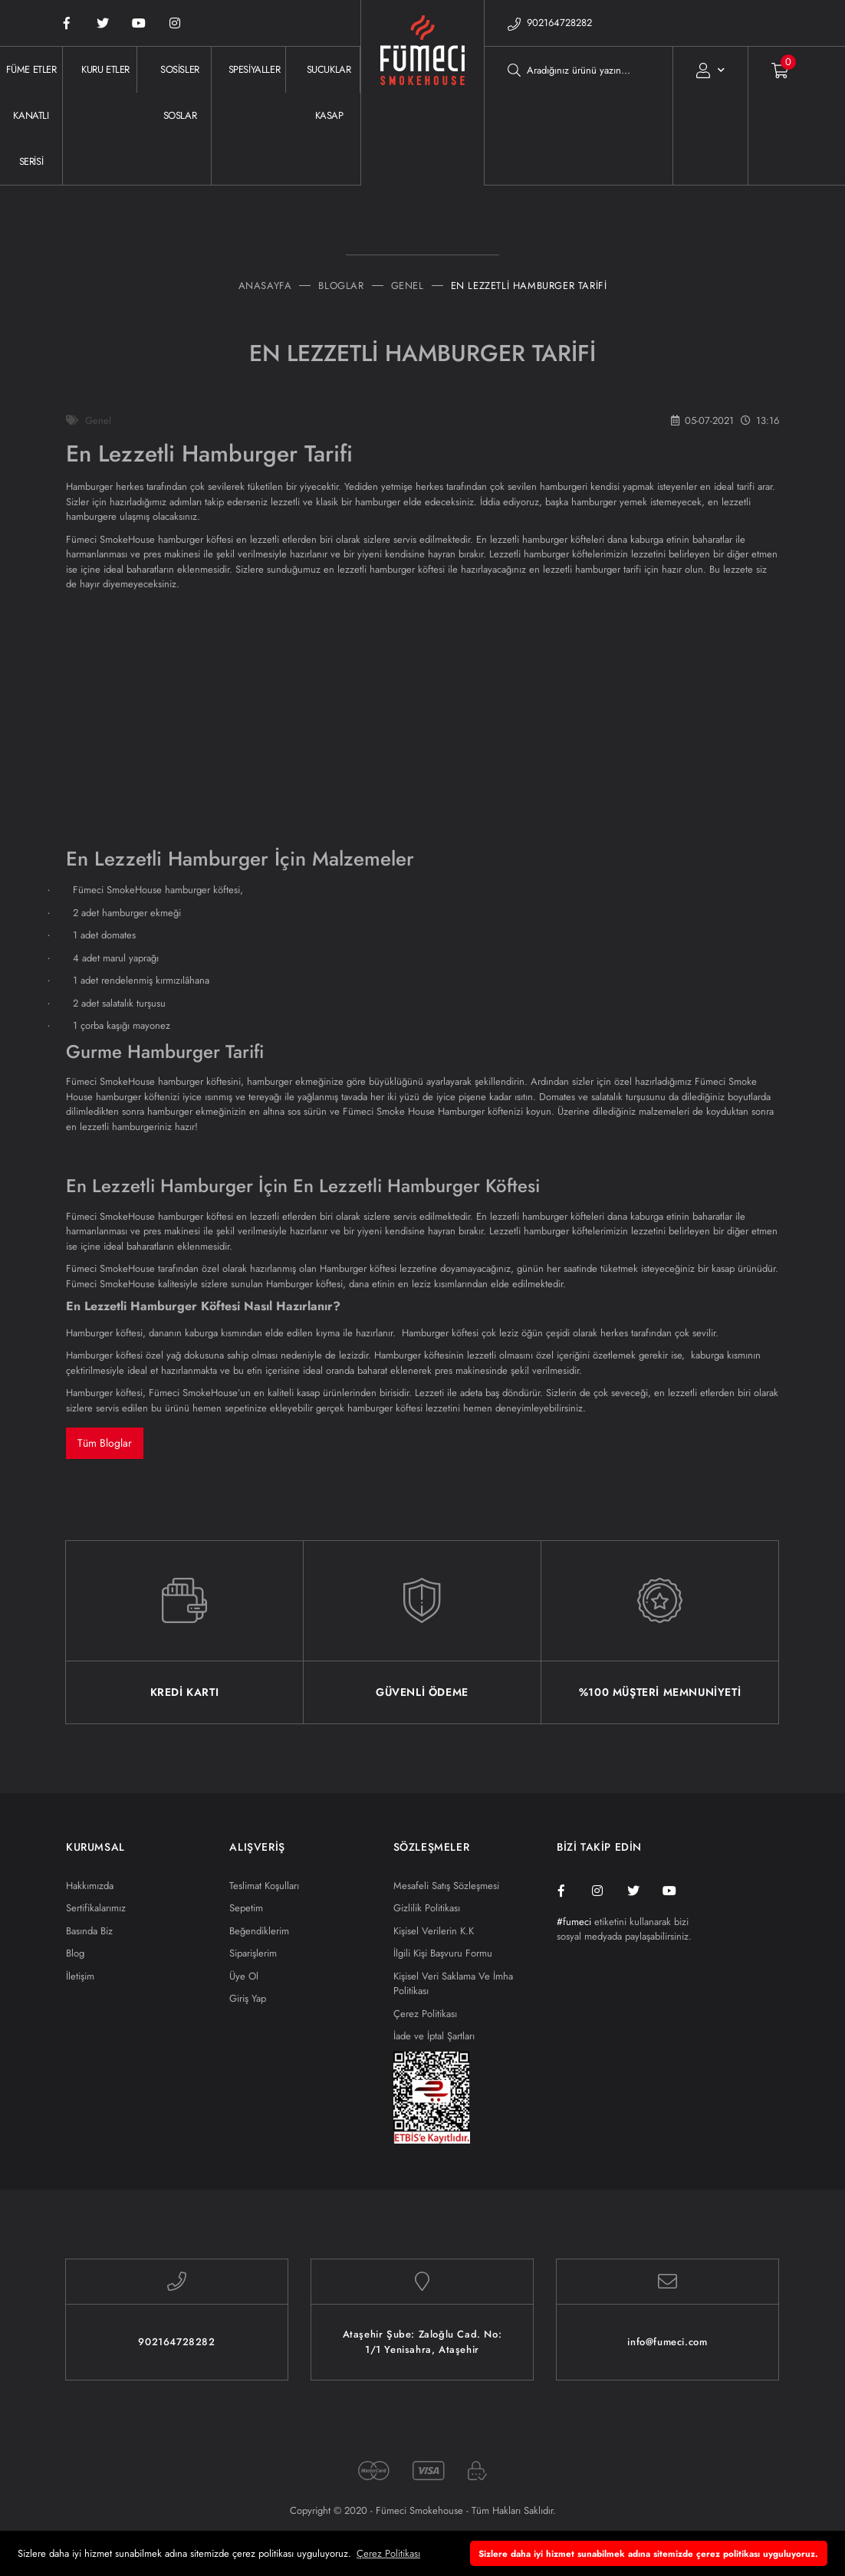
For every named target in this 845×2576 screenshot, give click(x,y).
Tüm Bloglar (104, 1443)
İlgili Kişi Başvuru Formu (442, 1953)
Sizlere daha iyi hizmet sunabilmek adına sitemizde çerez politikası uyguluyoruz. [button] (648, 2553)
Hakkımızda (89, 1885)
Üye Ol (243, 1976)
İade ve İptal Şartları (434, 2036)
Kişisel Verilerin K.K (433, 1931)
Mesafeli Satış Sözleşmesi (446, 1885)
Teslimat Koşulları (264, 1885)
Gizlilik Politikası (426, 1908)
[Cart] (768, 70)
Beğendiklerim (259, 1931)
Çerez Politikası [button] (388, 2553)
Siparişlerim (253, 1953)
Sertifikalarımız (96, 1908)
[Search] (578, 70)
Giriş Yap (247, 1998)
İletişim (80, 1976)
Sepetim (246, 1908)
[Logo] (422, 116)
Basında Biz (89, 1931)
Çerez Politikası (425, 2013)
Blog (75, 1953)
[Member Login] (710, 70)
